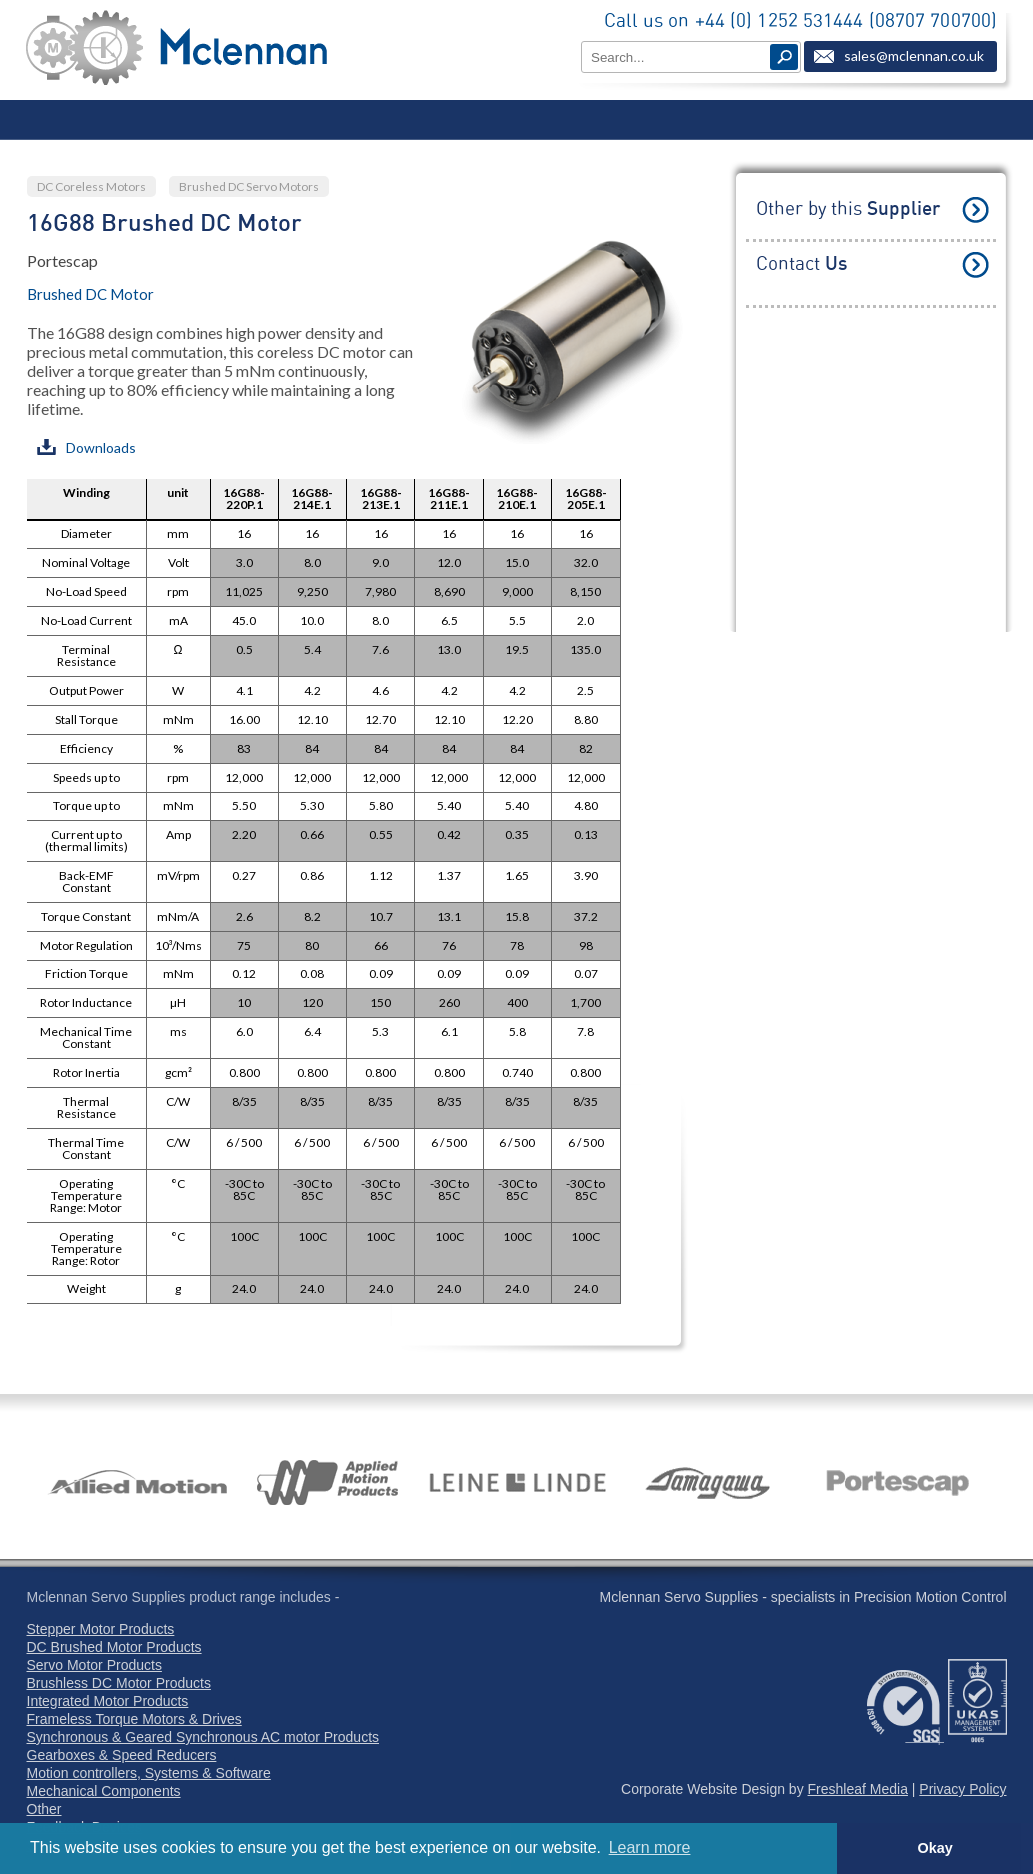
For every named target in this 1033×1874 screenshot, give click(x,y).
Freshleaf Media (858, 1789)
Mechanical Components (104, 1791)
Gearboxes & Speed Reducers (122, 1755)
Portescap (62, 260)
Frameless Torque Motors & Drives (134, 1719)
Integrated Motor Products (108, 1701)
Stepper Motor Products (101, 1629)
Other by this (848, 209)
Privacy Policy (962, 1789)
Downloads (86, 447)
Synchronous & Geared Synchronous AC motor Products (203, 1737)
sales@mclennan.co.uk (914, 55)
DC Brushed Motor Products (114, 1647)
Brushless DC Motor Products (119, 1683)
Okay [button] (934, 1848)
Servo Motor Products (94, 1665)
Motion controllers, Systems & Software (149, 1773)
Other (44, 1809)
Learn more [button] (650, 1847)
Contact (801, 264)
